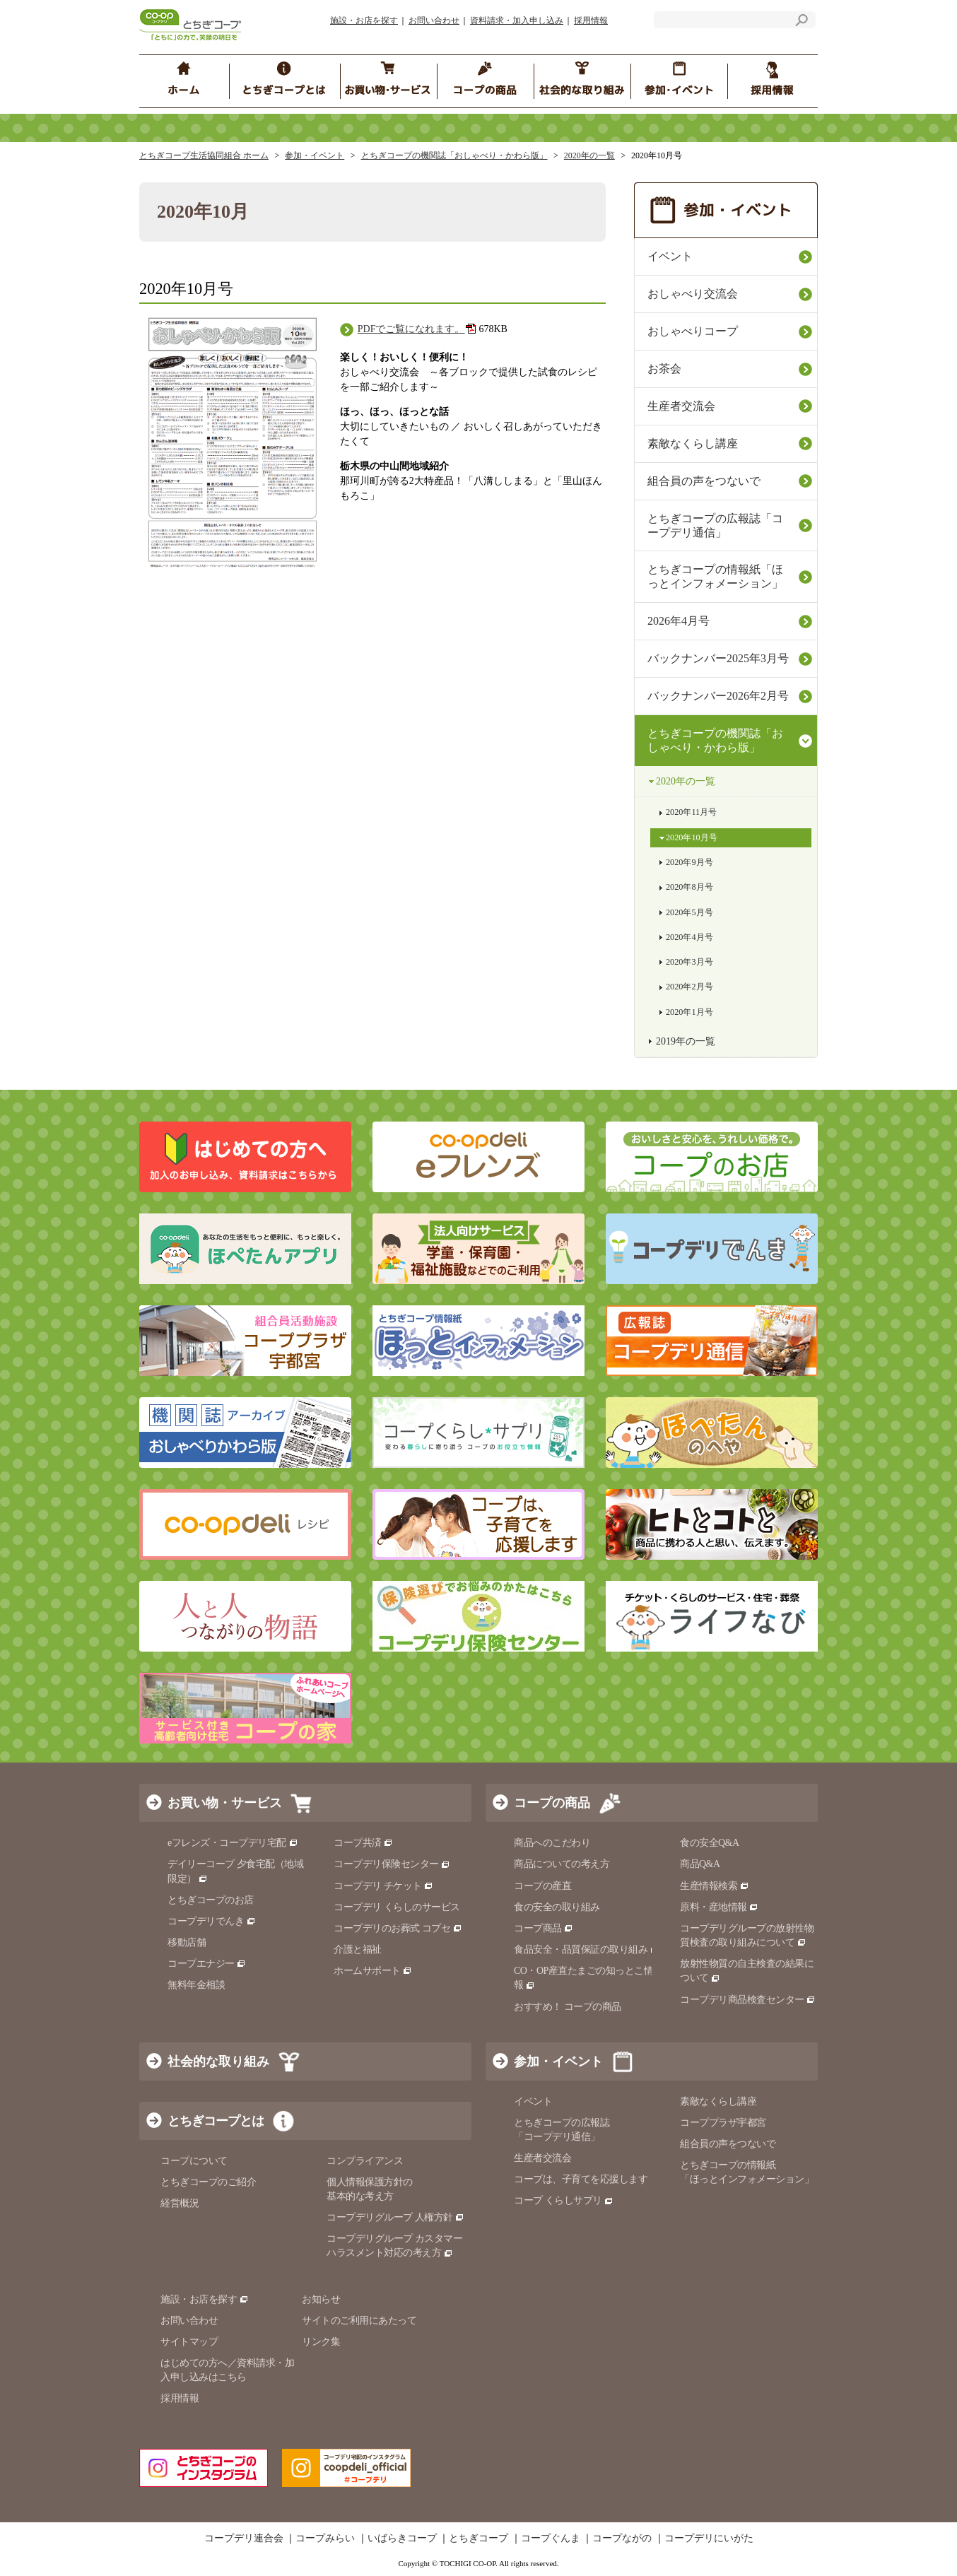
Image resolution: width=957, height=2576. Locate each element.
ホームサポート (373, 1970)
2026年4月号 (678, 621)
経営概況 (179, 2203)
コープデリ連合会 (243, 2538)
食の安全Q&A (709, 1842)
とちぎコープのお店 (211, 1900)
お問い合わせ (434, 20)
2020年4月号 (689, 937)
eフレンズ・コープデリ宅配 (233, 1842)
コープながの (622, 2538)
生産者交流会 (681, 406)
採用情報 (591, 20)
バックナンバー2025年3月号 (718, 658)
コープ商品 (543, 1928)
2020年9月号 (689, 862)
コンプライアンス (365, 2161)
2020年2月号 (689, 987)
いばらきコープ (402, 2538)
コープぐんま (550, 2538)
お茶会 (664, 369)
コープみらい (325, 2538)
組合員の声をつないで (704, 481)
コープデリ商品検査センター (748, 1999)
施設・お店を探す (364, 20)
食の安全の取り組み (557, 1907)
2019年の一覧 (685, 1041)
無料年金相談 (196, 1985)
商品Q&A (700, 1864)
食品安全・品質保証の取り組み (586, 1949)
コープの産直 (542, 1886)
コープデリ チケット (383, 1886)
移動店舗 (187, 1942)
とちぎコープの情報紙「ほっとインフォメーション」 (715, 576)
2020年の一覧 (589, 155)
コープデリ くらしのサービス (397, 1907)
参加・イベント (314, 155)
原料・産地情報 (719, 1907)
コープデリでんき (212, 1921)
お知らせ (321, 2299)
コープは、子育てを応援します (580, 2179)
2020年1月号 (689, 1012)
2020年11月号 (691, 812)
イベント (670, 256)
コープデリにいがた (708, 2538)
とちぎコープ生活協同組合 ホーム (204, 155)
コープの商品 (552, 1803)
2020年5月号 (689, 912)
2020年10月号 (691, 837)
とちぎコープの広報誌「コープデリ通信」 (715, 525)
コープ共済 (363, 1842)
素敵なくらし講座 (692, 443)
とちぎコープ (478, 2538)
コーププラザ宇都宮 (723, 2122)
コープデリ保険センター (392, 1864)
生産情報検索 (714, 1886)
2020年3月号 (689, 962)
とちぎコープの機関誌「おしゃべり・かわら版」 (454, 155)
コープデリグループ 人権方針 (395, 2217)
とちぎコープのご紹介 (208, 2182)
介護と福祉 (358, 1949)
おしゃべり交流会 (692, 294)
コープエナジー (207, 1963)
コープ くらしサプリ (563, 2200)
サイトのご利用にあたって (359, 2320)
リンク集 (321, 2341)
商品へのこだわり (552, 1842)
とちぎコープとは (216, 2121)
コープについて (194, 2161)
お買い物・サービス (225, 1803)
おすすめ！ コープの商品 (567, 2006)
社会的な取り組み (218, 2061)
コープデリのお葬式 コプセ (398, 1928)
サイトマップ (189, 2341)
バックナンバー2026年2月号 (718, 696)
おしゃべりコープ (692, 331)
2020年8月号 (689, 887)
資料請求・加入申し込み (516, 20)
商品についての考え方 (561, 1864)
